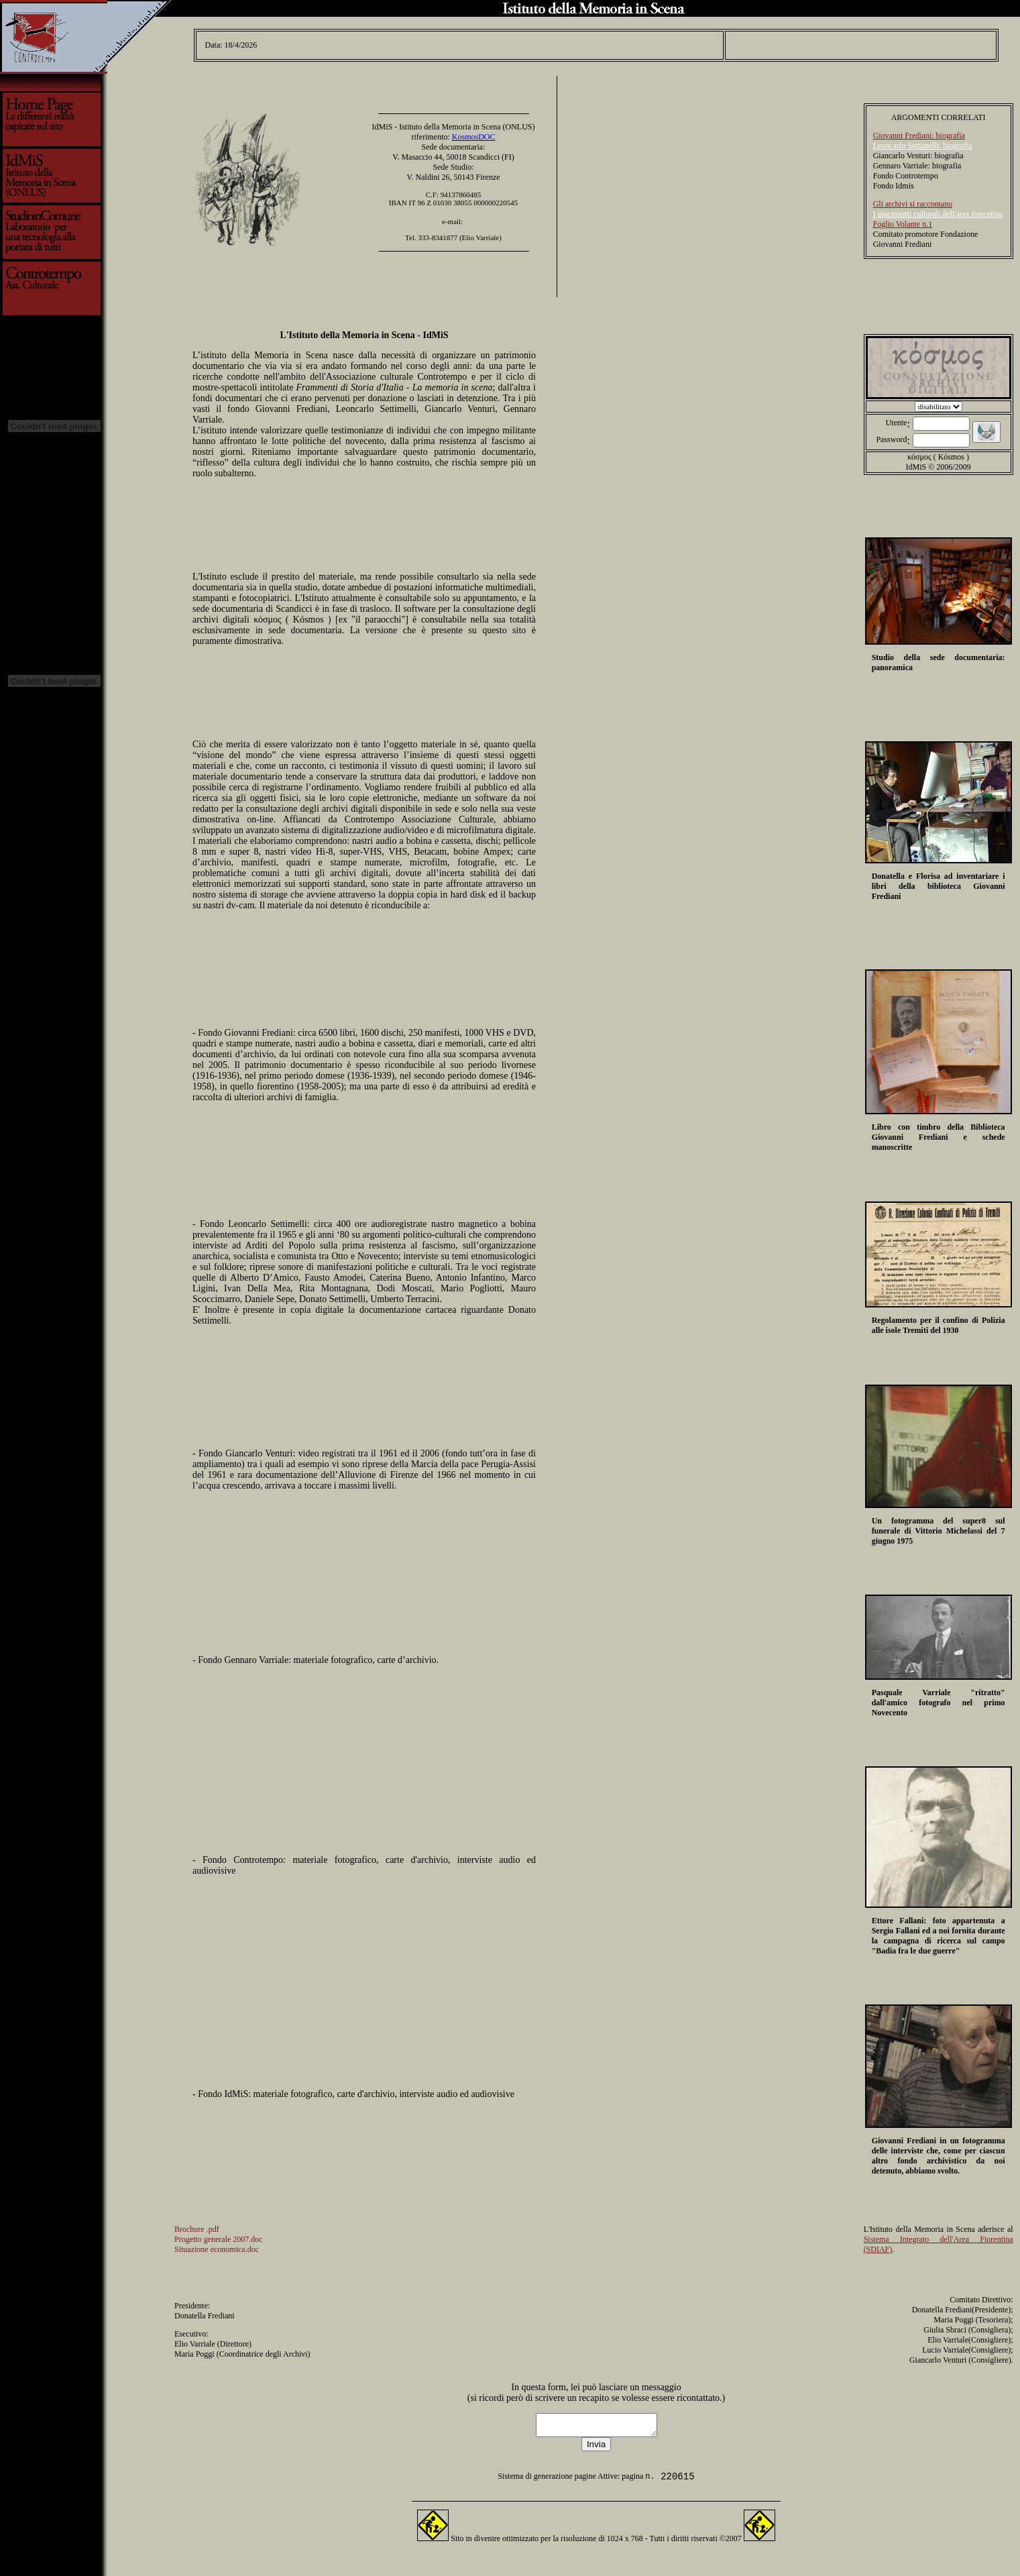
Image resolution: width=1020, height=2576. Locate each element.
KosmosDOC (474, 133)
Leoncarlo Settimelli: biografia (922, 141)
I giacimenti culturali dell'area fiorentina (938, 210)
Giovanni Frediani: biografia (919, 131)
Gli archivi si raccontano (912, 200)
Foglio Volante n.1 (903, 220)
